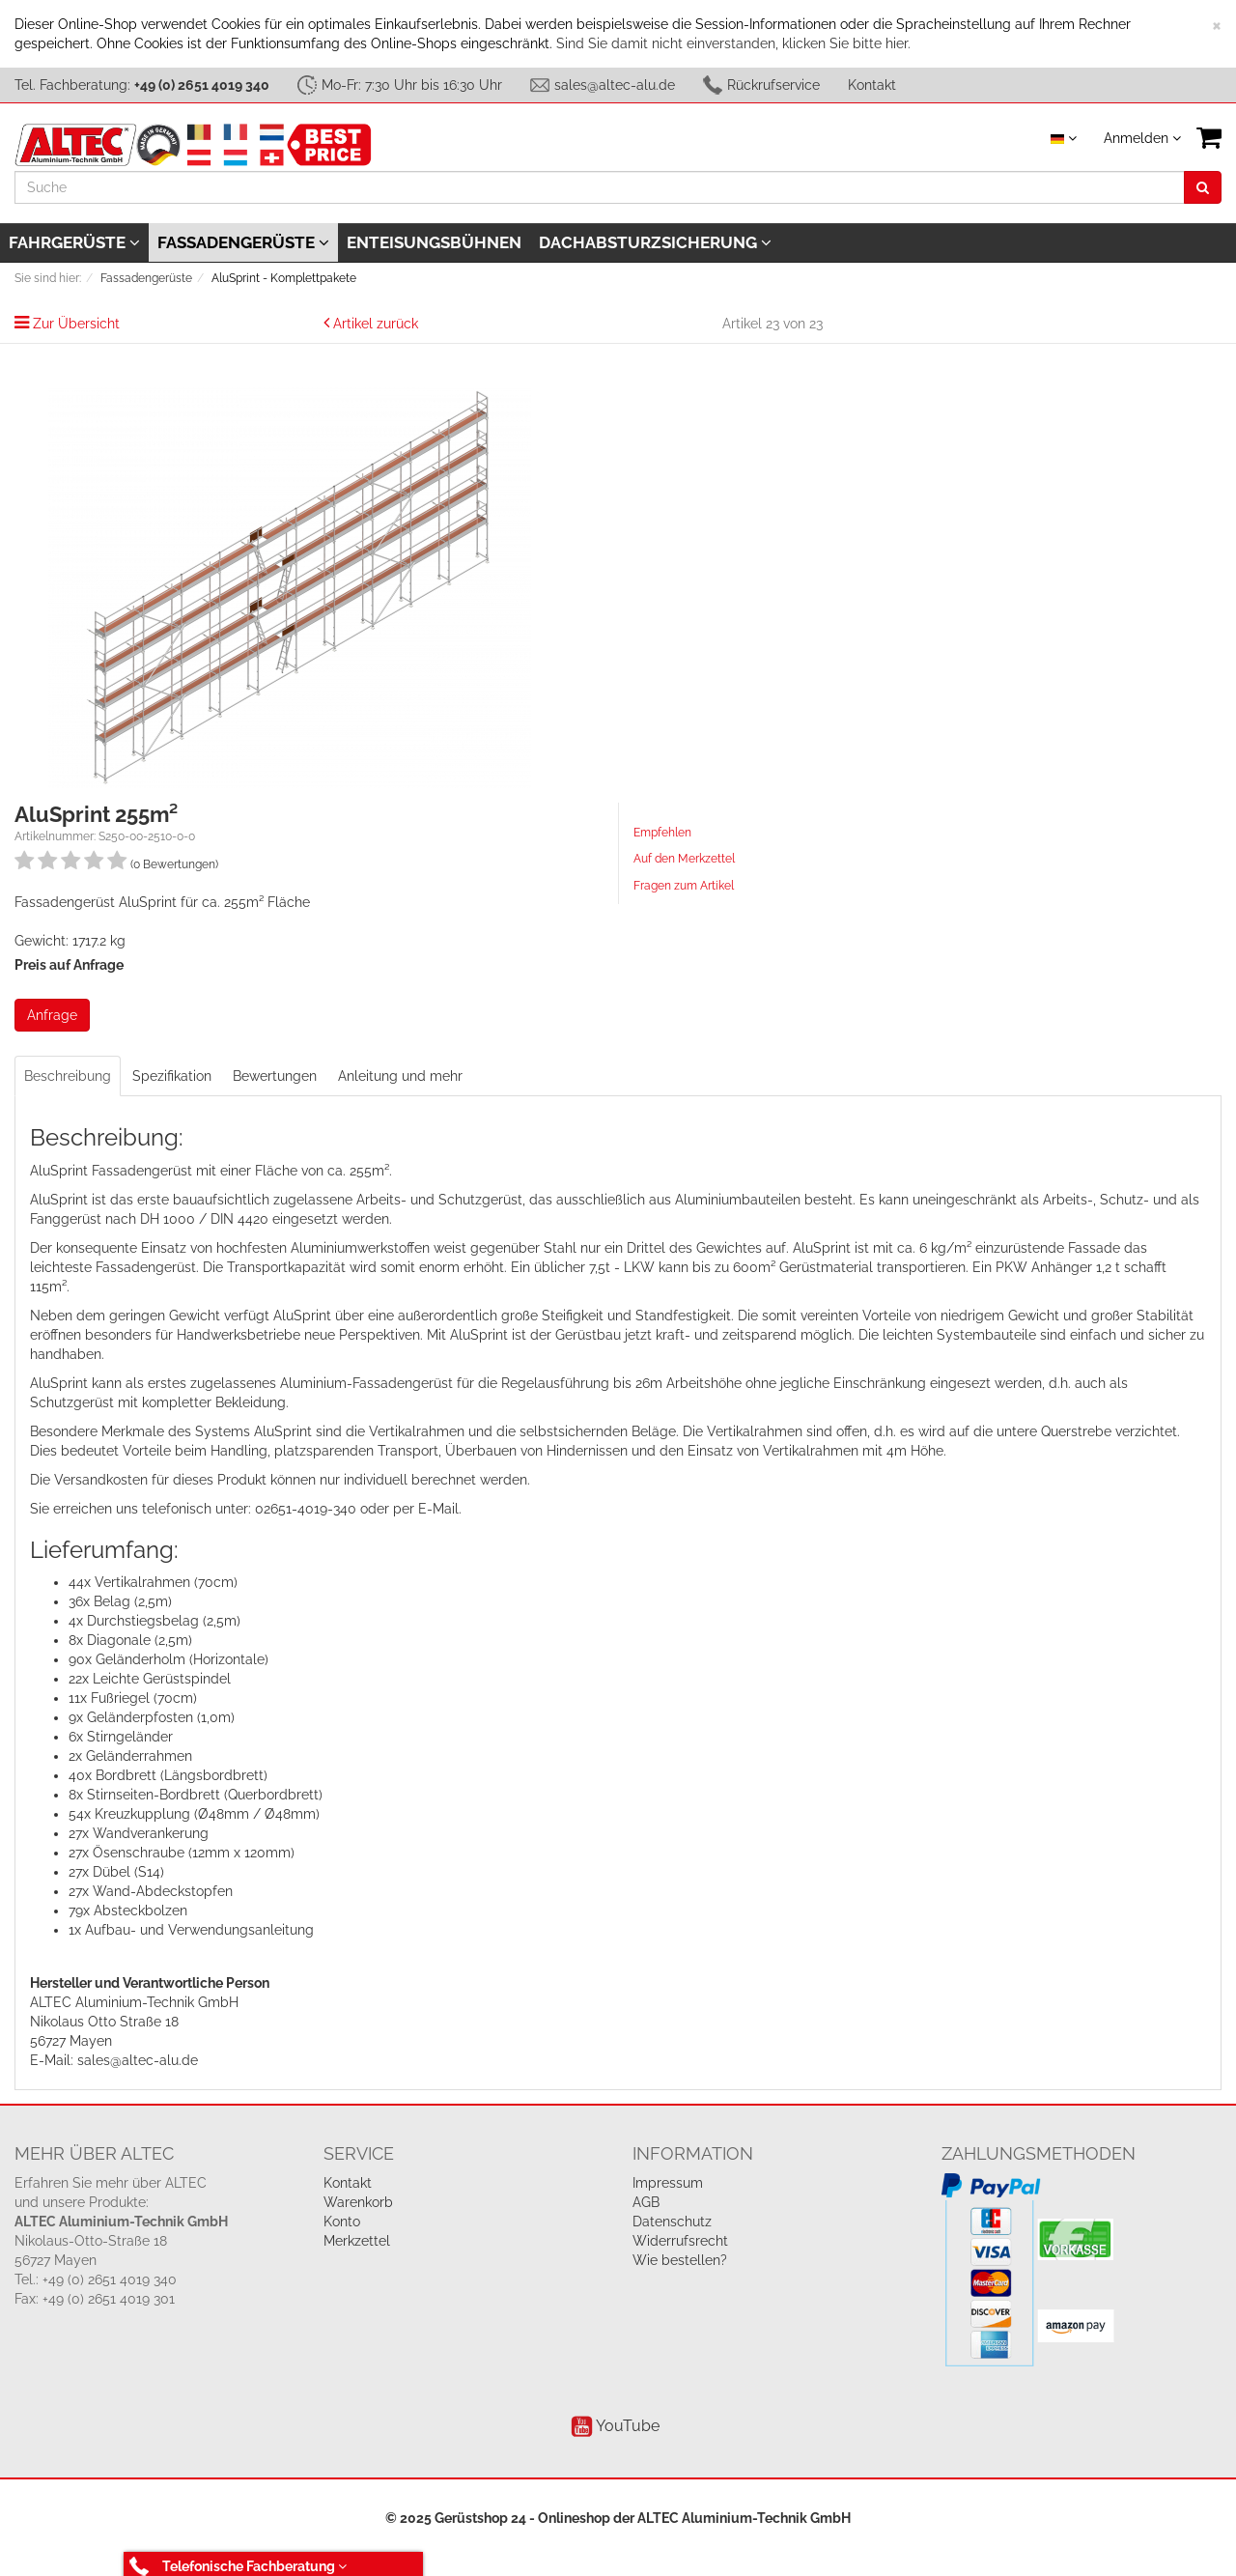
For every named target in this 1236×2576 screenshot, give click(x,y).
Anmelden (1142, 138)
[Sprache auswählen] (1063, 138)
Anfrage (52, 1015)
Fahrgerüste (74, 242)
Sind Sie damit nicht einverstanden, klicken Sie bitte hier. (733, 43)
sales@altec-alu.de (614, 85)
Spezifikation (171, 1076)
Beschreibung (67, 1076)
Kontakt (872, 85)
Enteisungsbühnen (434, 242)
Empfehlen (662, 832)
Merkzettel (356, 2241)
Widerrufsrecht (680, 2241)
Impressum (667, 2183)
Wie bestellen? (679, 2260)
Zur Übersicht (76, 323)
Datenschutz (672, 2221)
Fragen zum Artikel (683, 885)
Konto (341, 2221)
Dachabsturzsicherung (655, 242)
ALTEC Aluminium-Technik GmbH (744, 2518)
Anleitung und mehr (400, 1076)
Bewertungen (275, 1076)
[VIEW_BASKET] (1209, 138)
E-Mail (438, 1508)
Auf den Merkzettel (684, 858)
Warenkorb (358, 2202)
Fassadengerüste (243, 242)
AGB (646, 2202)
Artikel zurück (375, 323)
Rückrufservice (773, 85)
